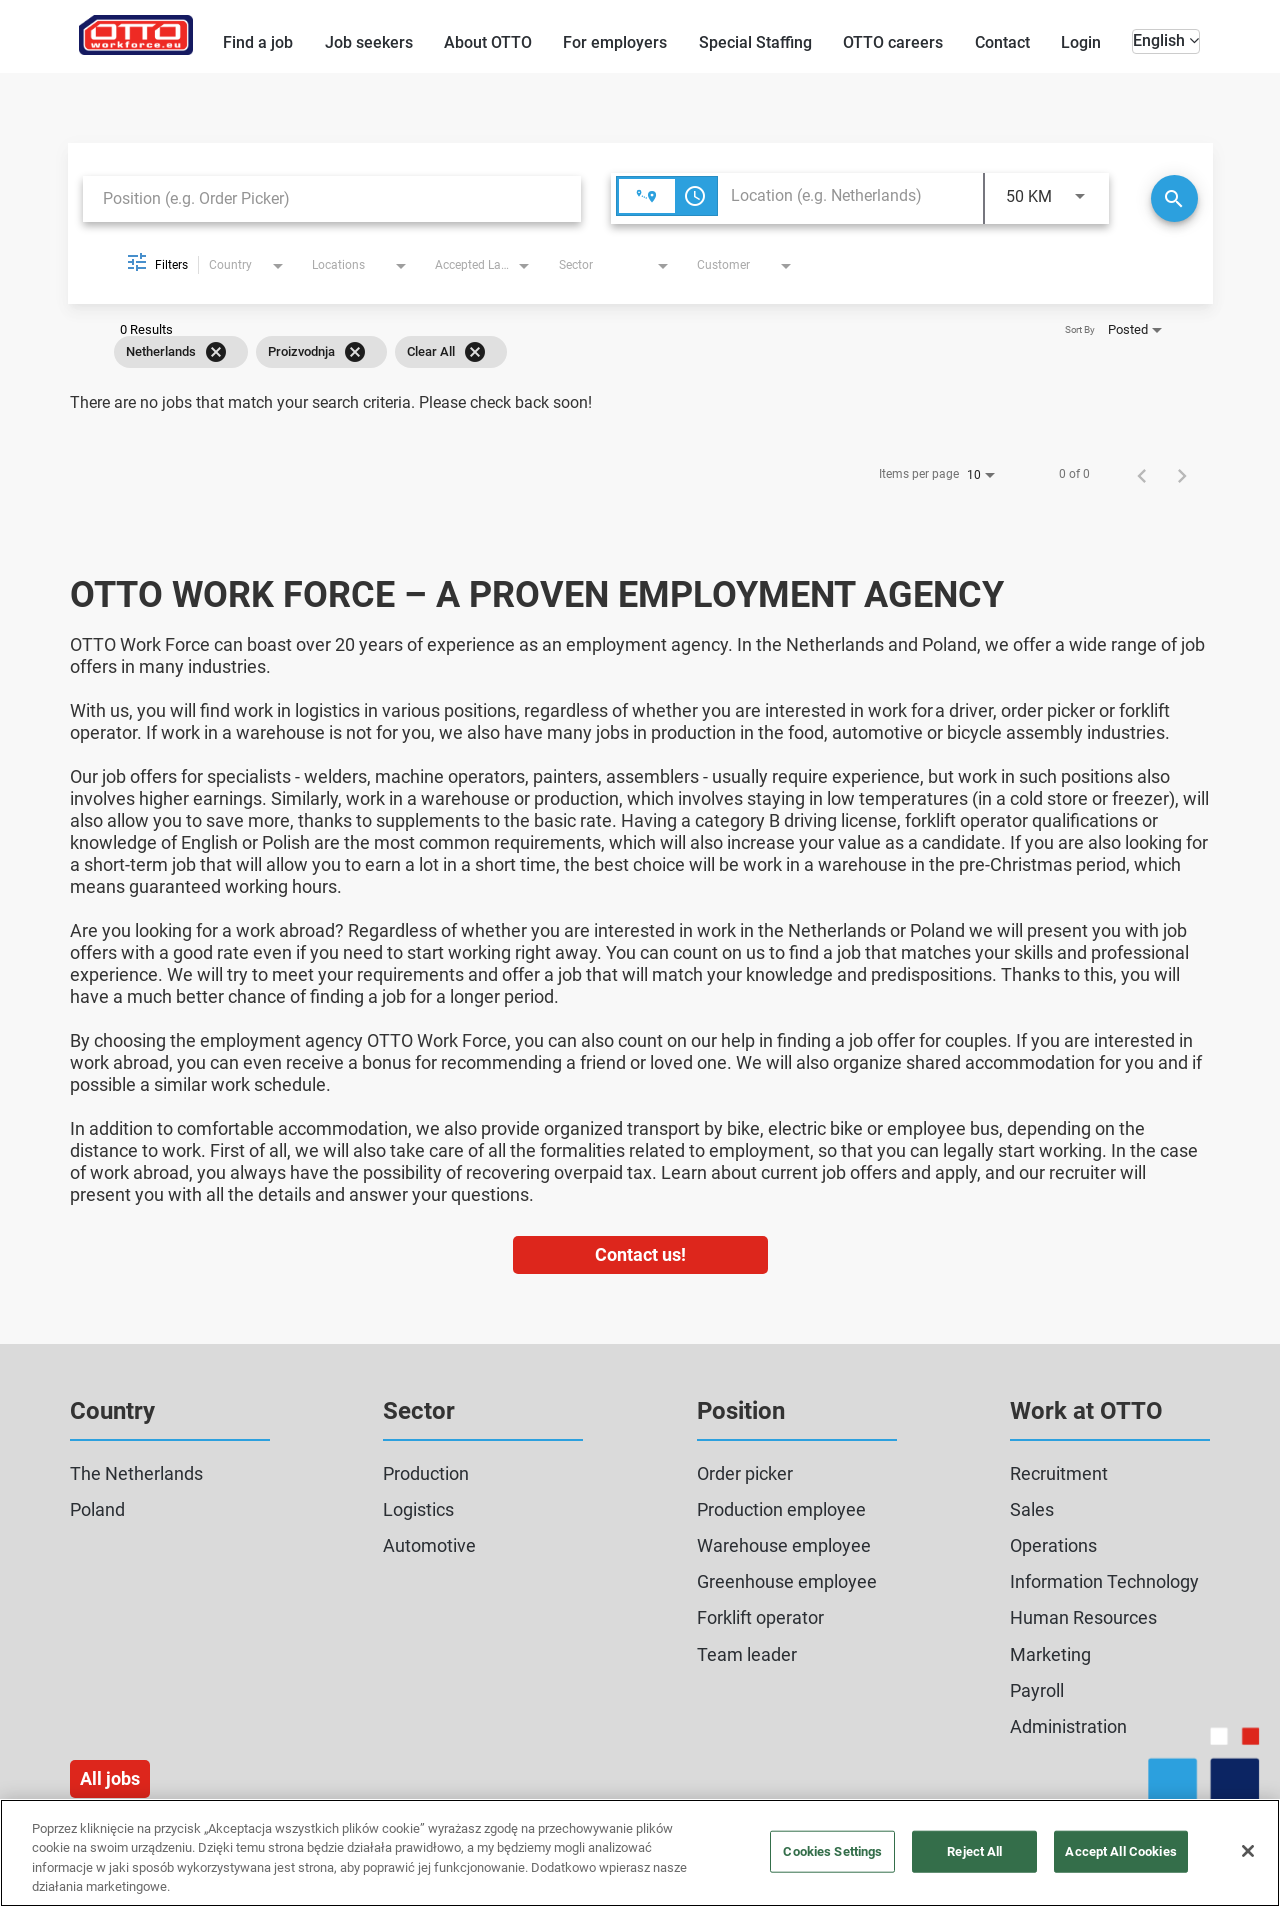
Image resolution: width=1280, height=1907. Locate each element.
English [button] (1166, 40)
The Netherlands (136, 1473)
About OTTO (488, 42)
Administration (1068, 1726)
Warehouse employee (784, 1545)
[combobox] (332, 198)
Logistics (418, 1509)
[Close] (1248, 1851)
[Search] (1174, 198)
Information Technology (1104, 1581)
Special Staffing (755, 42)
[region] (640, 1853)
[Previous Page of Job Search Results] (1142, 474)
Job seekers (369, 42)
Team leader (747, 1654)
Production (426, 1473)
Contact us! (640, 1254)
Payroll (1037, 1690)
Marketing (1050, 1654)
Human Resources (1083, 1617)
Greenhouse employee (787, 1581)
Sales (1032, 1509)
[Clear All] (475, 352)
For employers (615, 42)
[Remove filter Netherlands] (216, 352)
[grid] (611, 352)
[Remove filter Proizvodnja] (355, 352)
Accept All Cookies (1120, 1851)
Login (1081, 42)
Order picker (745, 1473)
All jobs (110, 1778)
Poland (97, 1509)
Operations (1053, 1545)
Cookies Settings (832, 1851)
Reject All (974, 1851)
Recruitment (1059, 1473)
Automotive (429, 1545)
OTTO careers (893, 42)
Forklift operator (760, 1617)
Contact (1002, 42)
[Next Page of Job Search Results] (1182, 474)
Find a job (258, 42)
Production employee (781, 1509)
